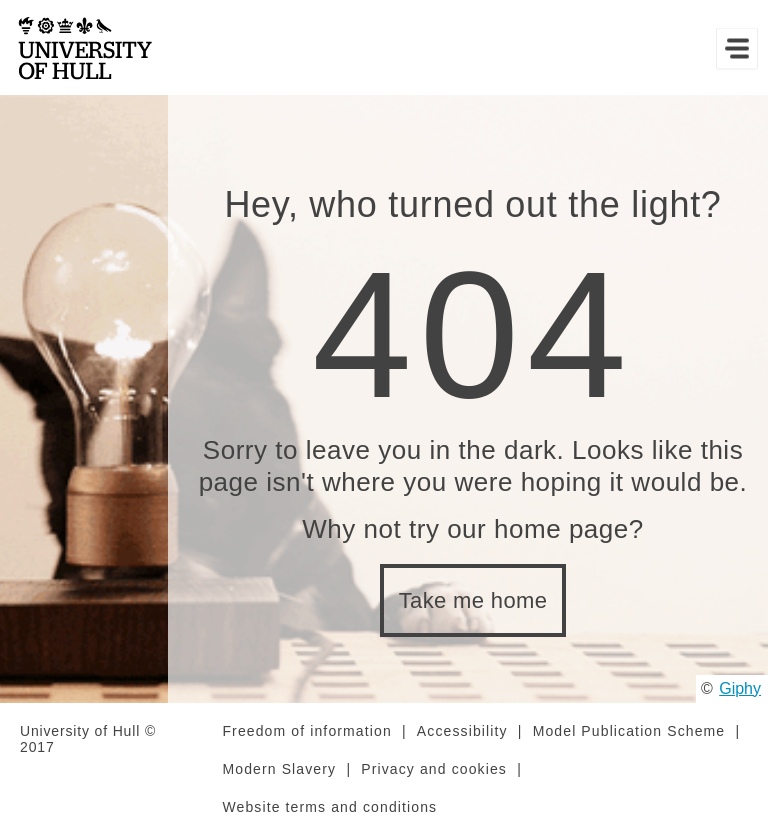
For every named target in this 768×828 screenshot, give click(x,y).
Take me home (473, 600)
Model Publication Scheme (629, 731)
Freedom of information (306, 731)
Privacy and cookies (434, 769)
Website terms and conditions (329, 807)
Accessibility (462, 731)
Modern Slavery (279, 769)
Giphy (740, 688)
